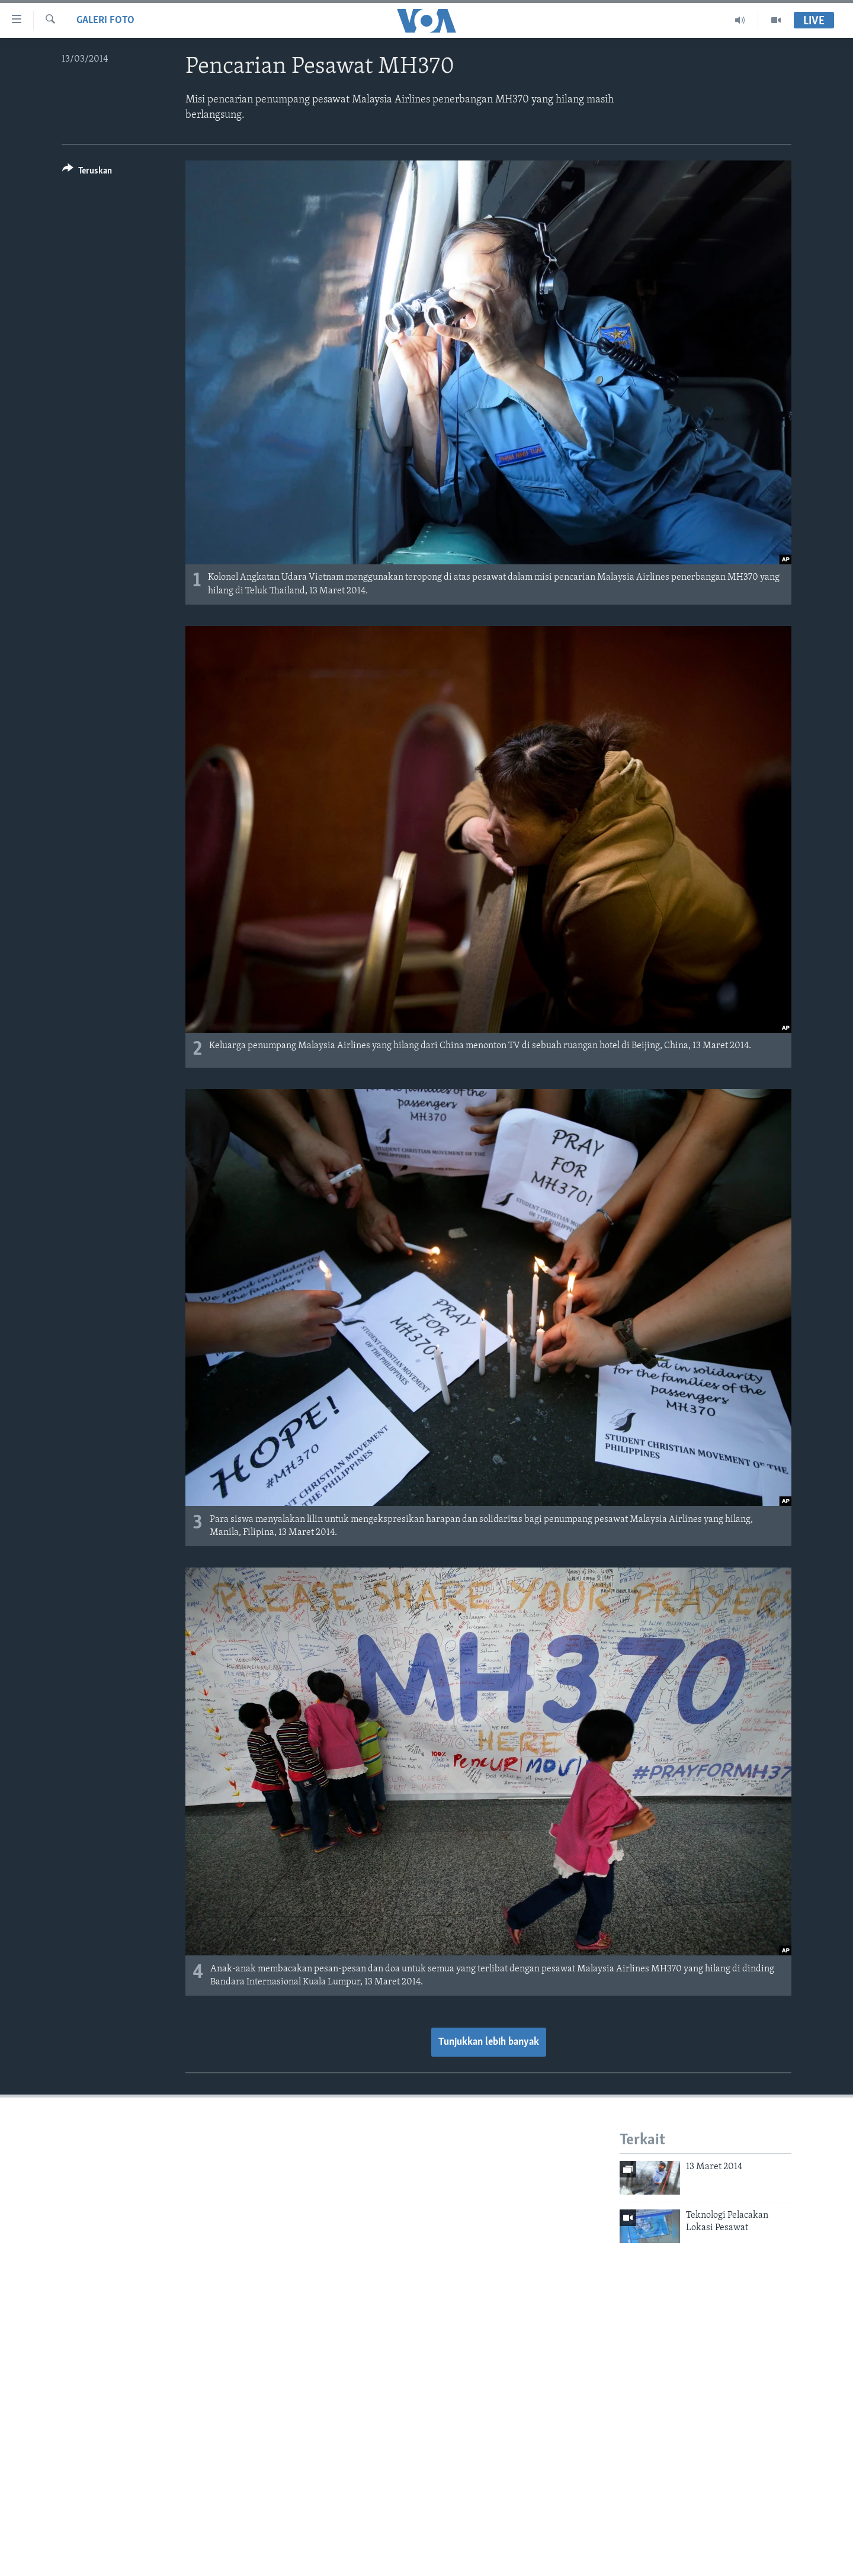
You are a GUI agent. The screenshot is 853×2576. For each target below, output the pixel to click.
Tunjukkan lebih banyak (488, 2042)
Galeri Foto (105, 20)
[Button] (87, 172)
